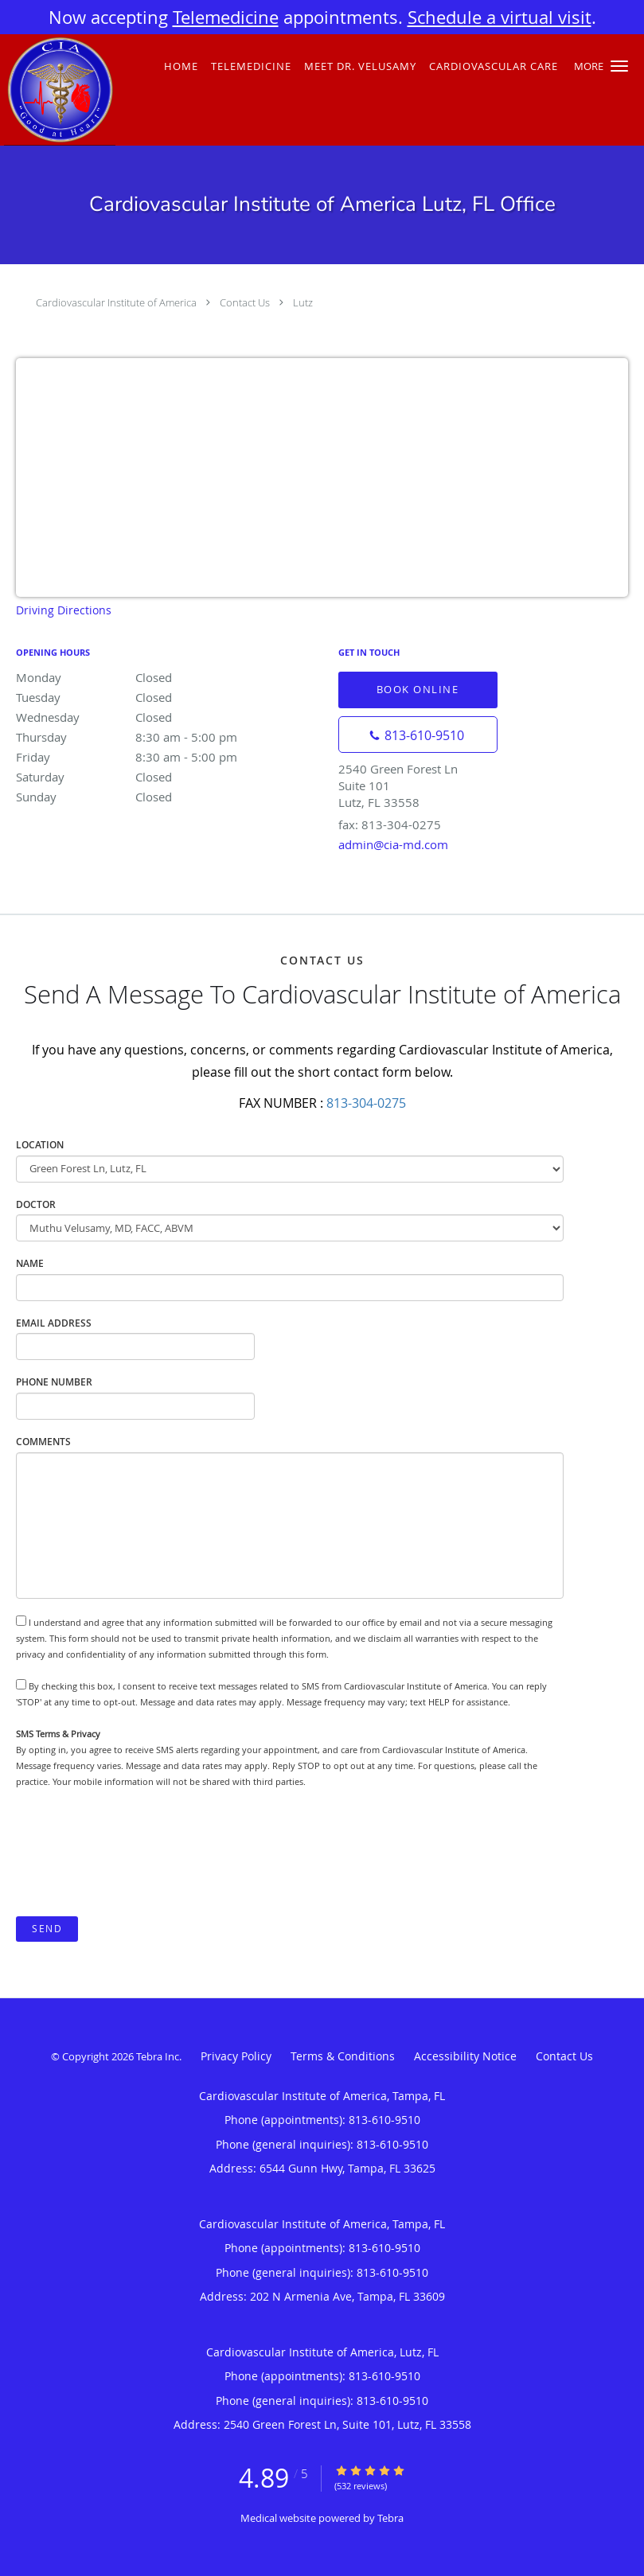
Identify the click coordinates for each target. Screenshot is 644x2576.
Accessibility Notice (465, 2056)
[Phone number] (418, 734)
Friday (155, 757)
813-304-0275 (366, 1103)
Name (30, 1263)
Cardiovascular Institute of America (116, 302)
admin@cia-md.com (393, 844)
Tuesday (155, 697)
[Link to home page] (57, 90)
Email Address (54, 1323)
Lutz (303, 302)
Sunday (155, 797)
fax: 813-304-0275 (389, 824)
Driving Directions (63, 610)
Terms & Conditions (343, 2056)
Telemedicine (226, 17)
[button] (619, 66)
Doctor (36, 1204)
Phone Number (54, 1382)
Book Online (418, 689)
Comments (43, 1441)
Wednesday (155, 717)
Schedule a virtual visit (499, 17)
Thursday (155, 737)
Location (40, 1145)
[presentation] (137, 1853)
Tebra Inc (157, 2056)
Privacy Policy (236, 2056)
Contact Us (245, 302)
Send (47, 1928)
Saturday (155, 777)
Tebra (390, 2518)
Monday (155, 677)
